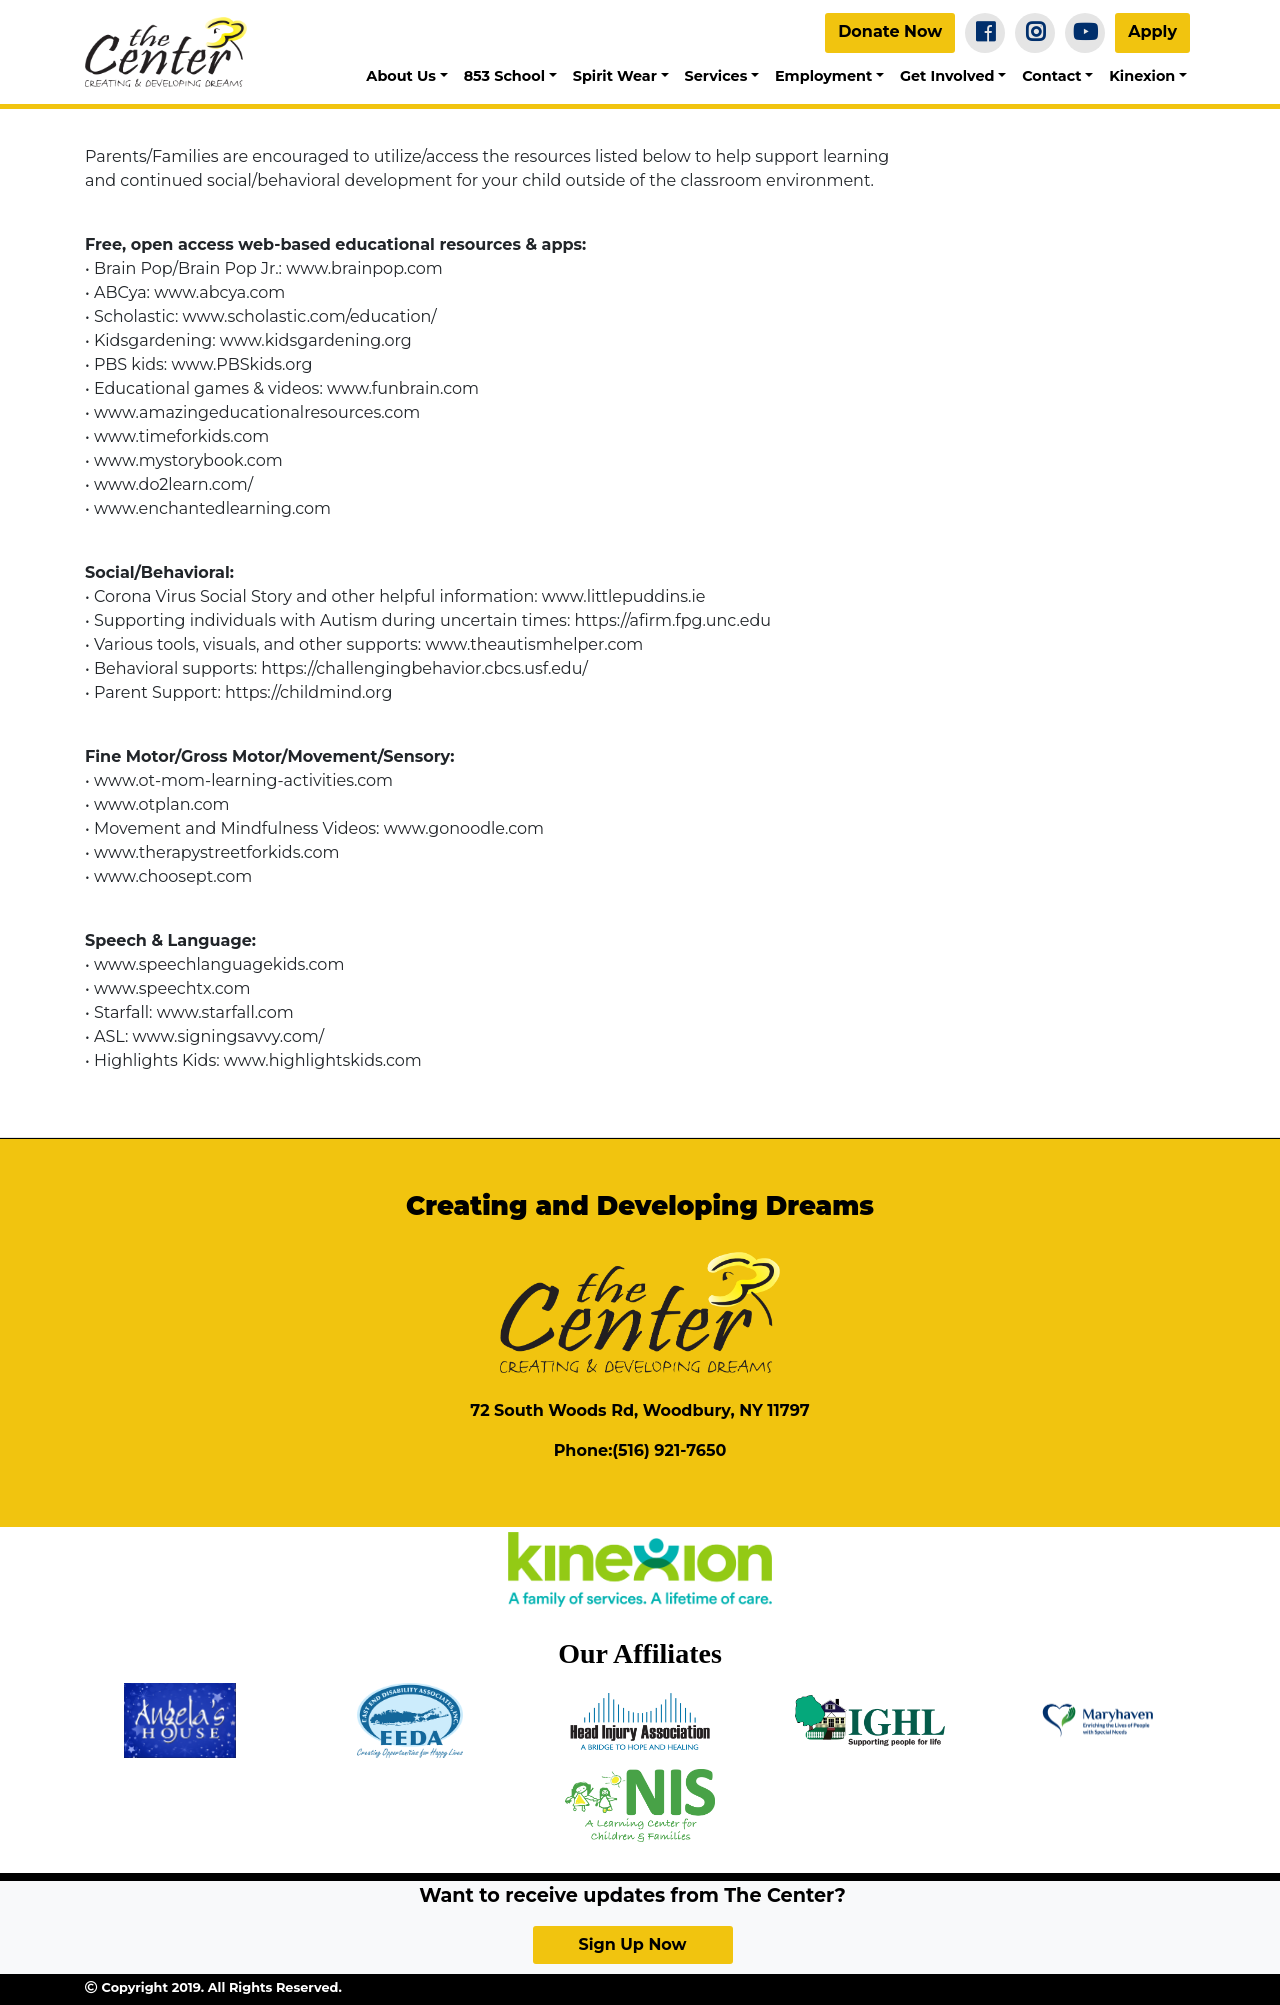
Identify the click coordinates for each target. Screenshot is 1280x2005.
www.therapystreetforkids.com (217, 852)
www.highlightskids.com (323, 1060)
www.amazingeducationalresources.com (257, 412)
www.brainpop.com (364, 268)
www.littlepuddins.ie (624, 596)
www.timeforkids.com (181, 436)
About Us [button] (401, 76)
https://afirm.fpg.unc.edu (673, 620)
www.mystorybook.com (188, 460)
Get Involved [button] (947, 76)
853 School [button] (504, 76)
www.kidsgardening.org (316, 340)
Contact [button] (1051, 76)
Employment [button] (823, 76)
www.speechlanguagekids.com (219, 964)
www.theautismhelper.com (534, 644)
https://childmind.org (308, 692)
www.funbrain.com (403, 388)
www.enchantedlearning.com (212, 508)
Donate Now (890, 31)
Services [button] (716, 76)
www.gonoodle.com (464, 828)
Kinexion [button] (1142, 76)
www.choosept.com (173, 876)
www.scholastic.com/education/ (310, 316)
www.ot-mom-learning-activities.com (243, 780)
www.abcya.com (219, 292)
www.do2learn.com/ (173, 484)
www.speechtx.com (170, 988)
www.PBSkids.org (241, 364)
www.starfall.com (225, 1012)
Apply (1152, 31)
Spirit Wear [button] (615, 76)
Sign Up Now (632, 1944)
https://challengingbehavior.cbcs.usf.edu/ (422, 668)
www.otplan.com (162, 804)
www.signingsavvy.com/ (229, 1036)
